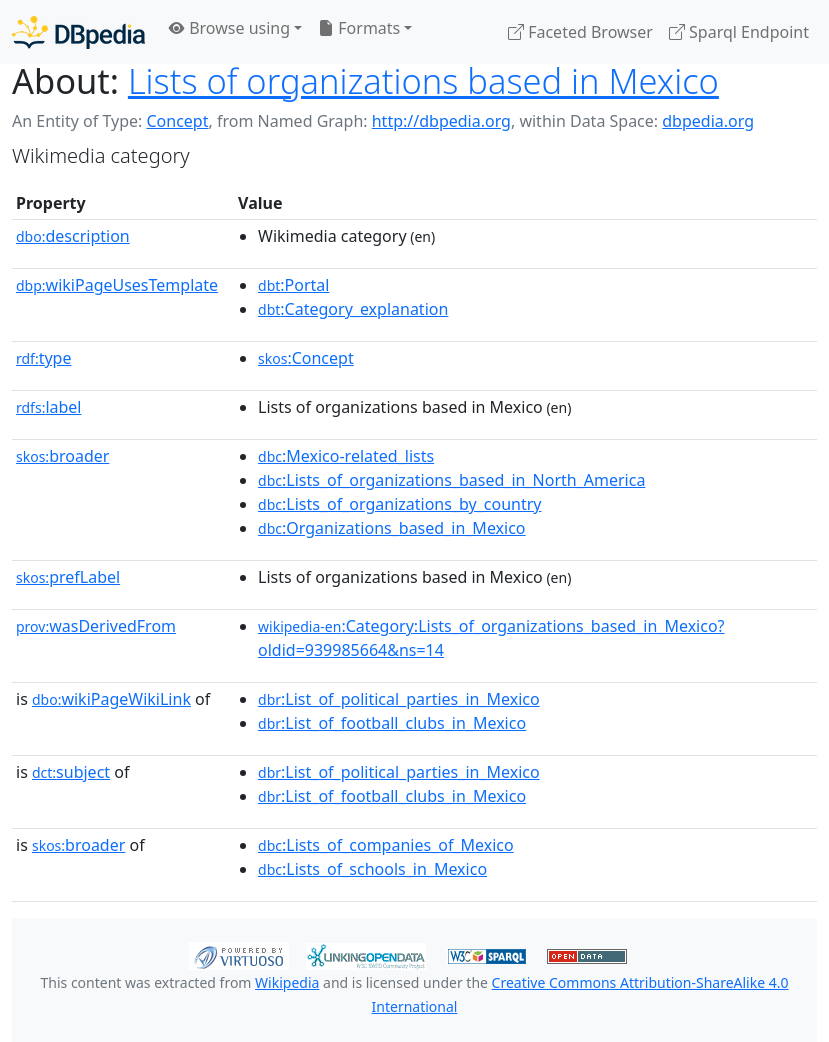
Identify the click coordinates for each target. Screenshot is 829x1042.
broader (62, 456)
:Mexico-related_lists (346, 456)
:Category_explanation (353, 309)
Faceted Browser (580, 32)
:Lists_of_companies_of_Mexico (386, 845)
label (49, 407)
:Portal (293, 285)
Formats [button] (359, 28)
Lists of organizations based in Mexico (423, 80)
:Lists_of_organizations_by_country (399, 504)
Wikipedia (287, 982)
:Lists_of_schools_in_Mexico (372, 869)
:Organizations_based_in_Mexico (392, 528)
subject (71, 772)
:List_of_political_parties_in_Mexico (399, 699)
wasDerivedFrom (96, 626)
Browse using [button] (229, 28)
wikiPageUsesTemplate (117, 285)
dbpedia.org (708, 121)
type (44, 358)
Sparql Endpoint (739, 32)
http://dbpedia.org (441, 121)
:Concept (306, 358)
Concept (177, 121)
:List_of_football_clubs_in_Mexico (392, 723)
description (73, 236)
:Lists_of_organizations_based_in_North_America (451, 480)
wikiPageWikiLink (111, 699)
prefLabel (68, 577)
